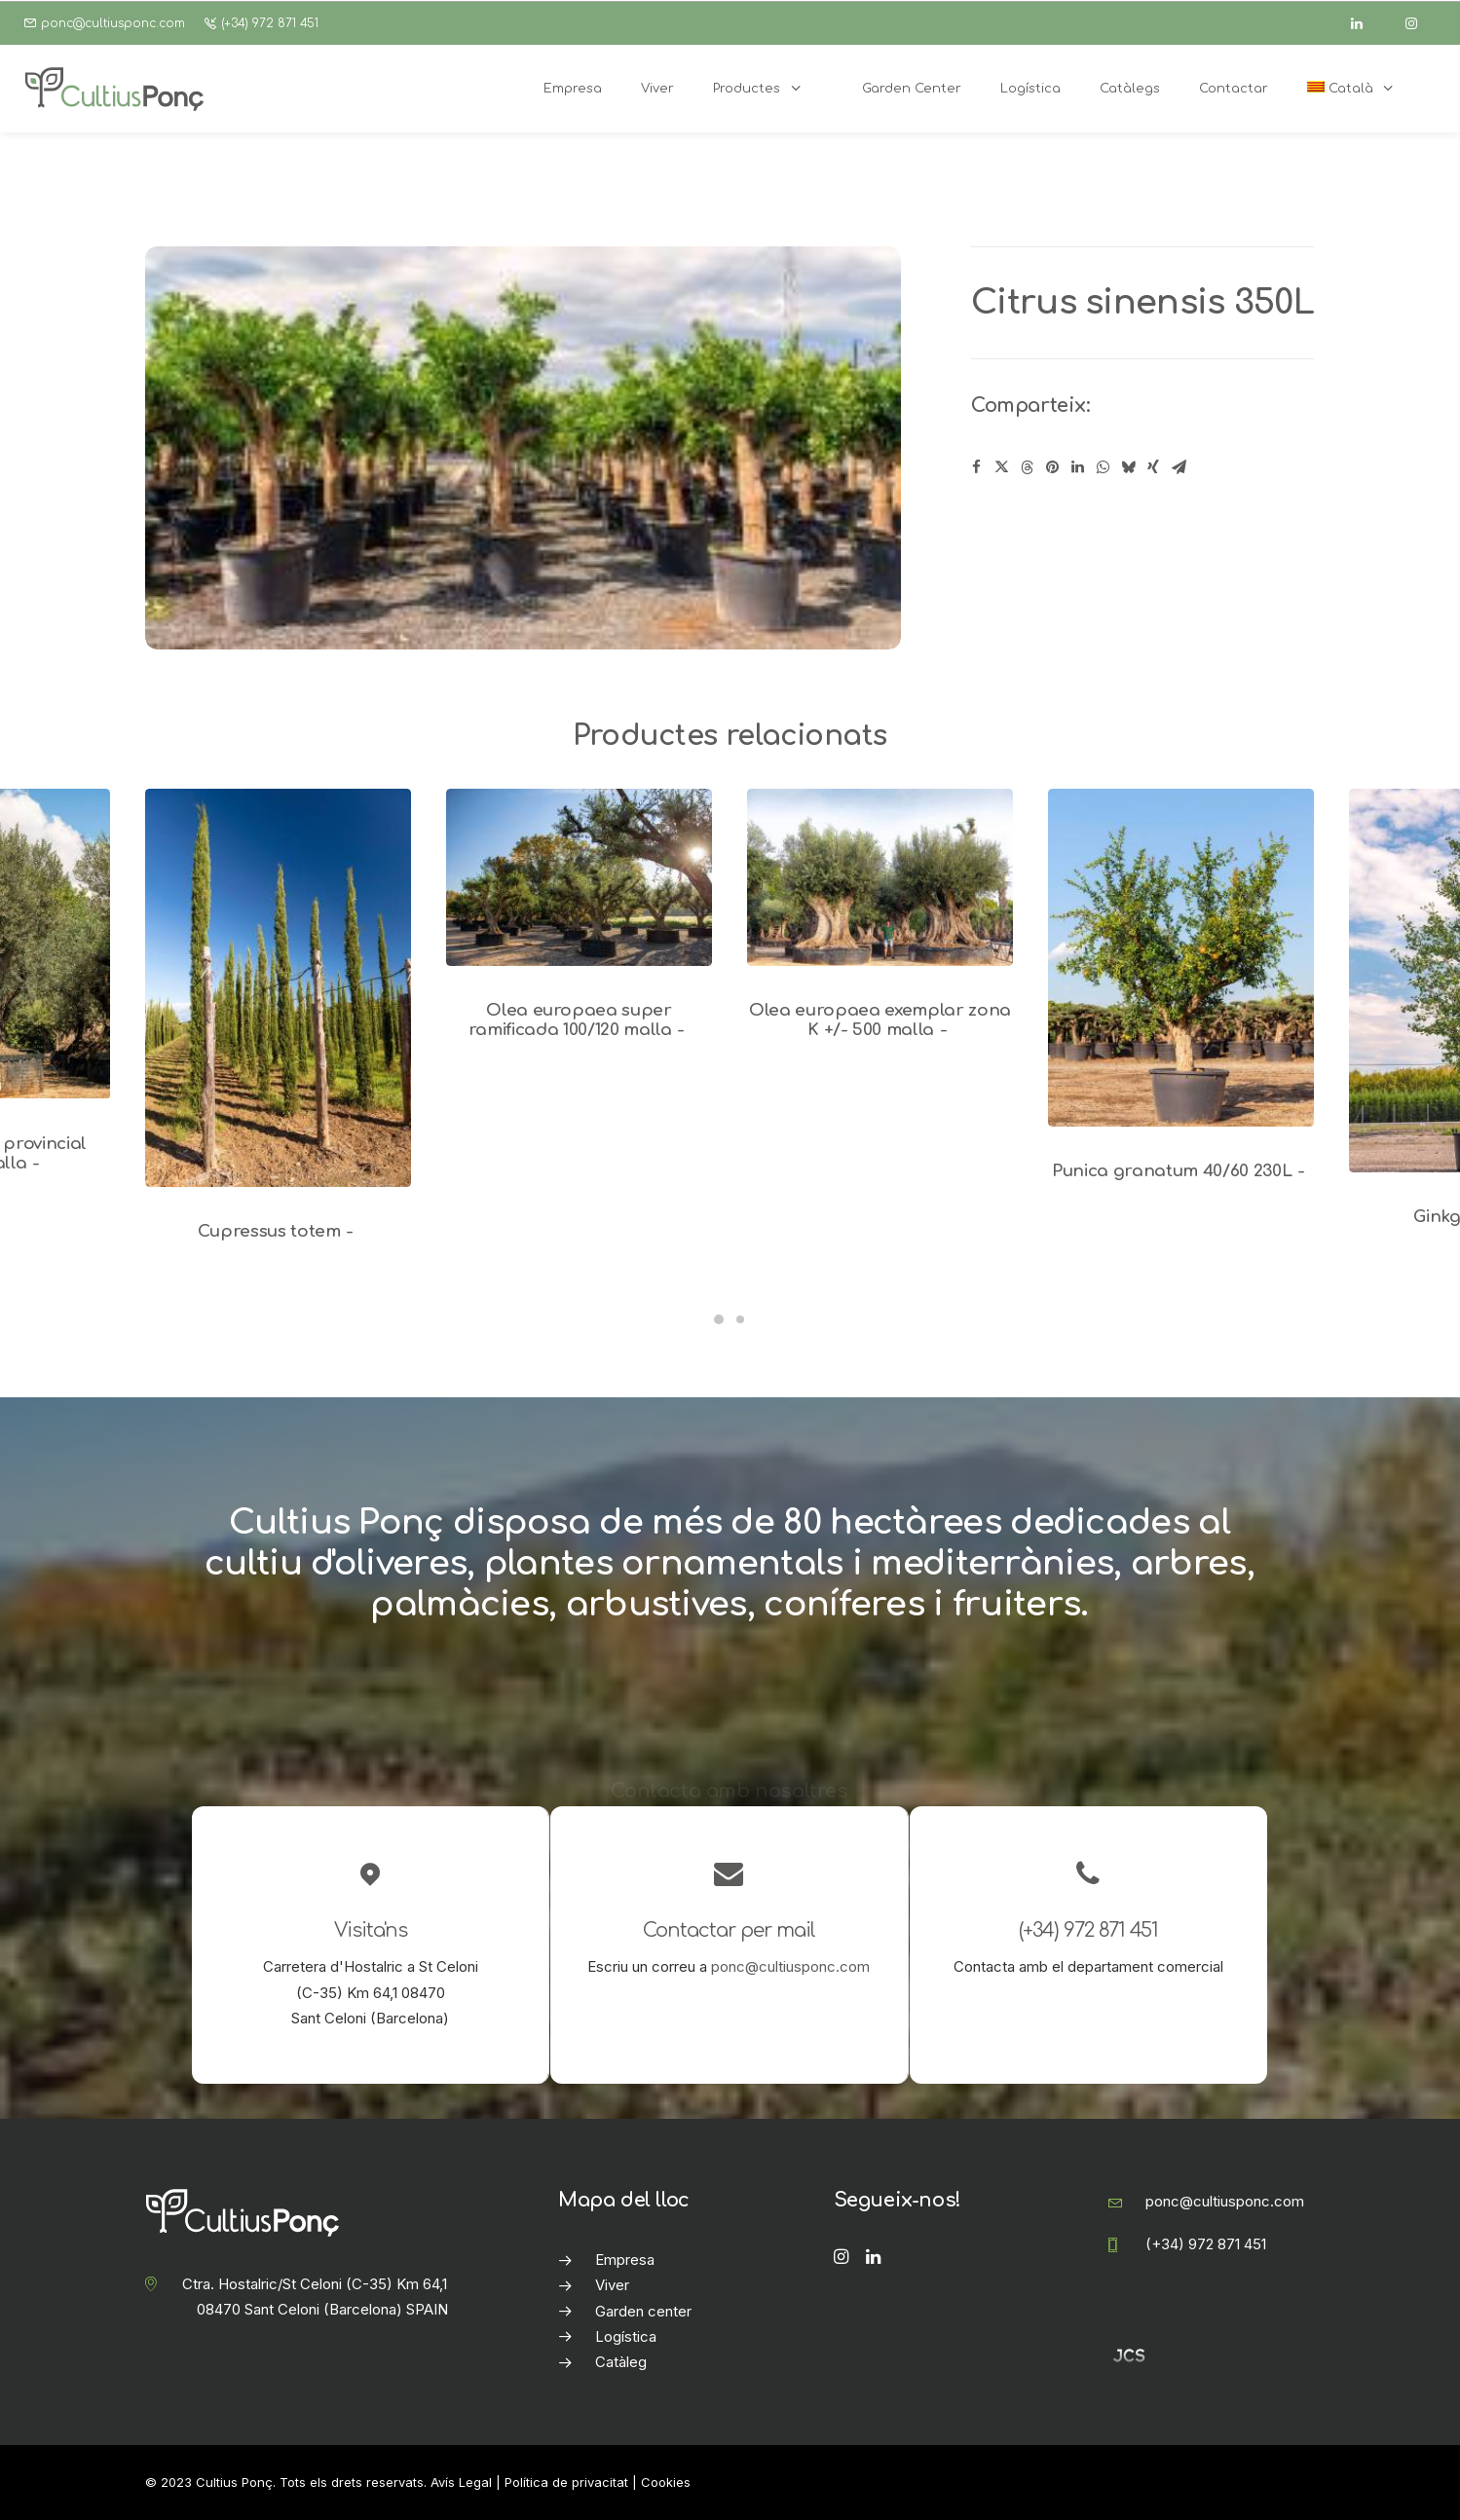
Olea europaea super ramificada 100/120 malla (579, 1020)
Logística (625, 2336)
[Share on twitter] (1001, 467)
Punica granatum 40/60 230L (1181, 1171)
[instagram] (1420, 23)
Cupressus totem (278, 1231)
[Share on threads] (1026, 467)
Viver (612, 2285)
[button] (278, 988)
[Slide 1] (719, 1319)
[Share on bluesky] (1128, 467)
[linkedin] (1365, 23)
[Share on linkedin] (1077, 467)
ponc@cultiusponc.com (113, 23)
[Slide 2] (740, 1319)
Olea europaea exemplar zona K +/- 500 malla (880, 1020)
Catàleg (621, 2362)
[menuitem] (1361, 88)
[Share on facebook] (976, 467)
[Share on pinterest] (1052, 467)
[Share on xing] (1153, 467)
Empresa (625, 2259)
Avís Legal (461, 2482)
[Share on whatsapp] (1102, 467)
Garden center (643, 2311)
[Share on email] (1178, 467)
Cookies (666, 2482)
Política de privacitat (566, 2482)
